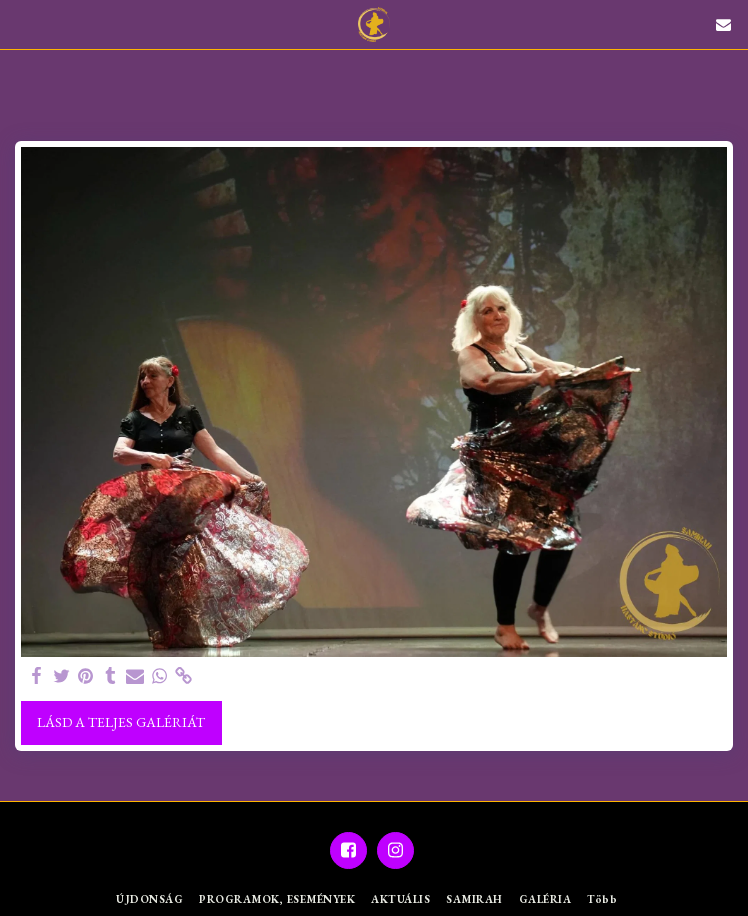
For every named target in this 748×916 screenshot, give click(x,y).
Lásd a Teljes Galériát (121, 722)
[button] (22, 24)
